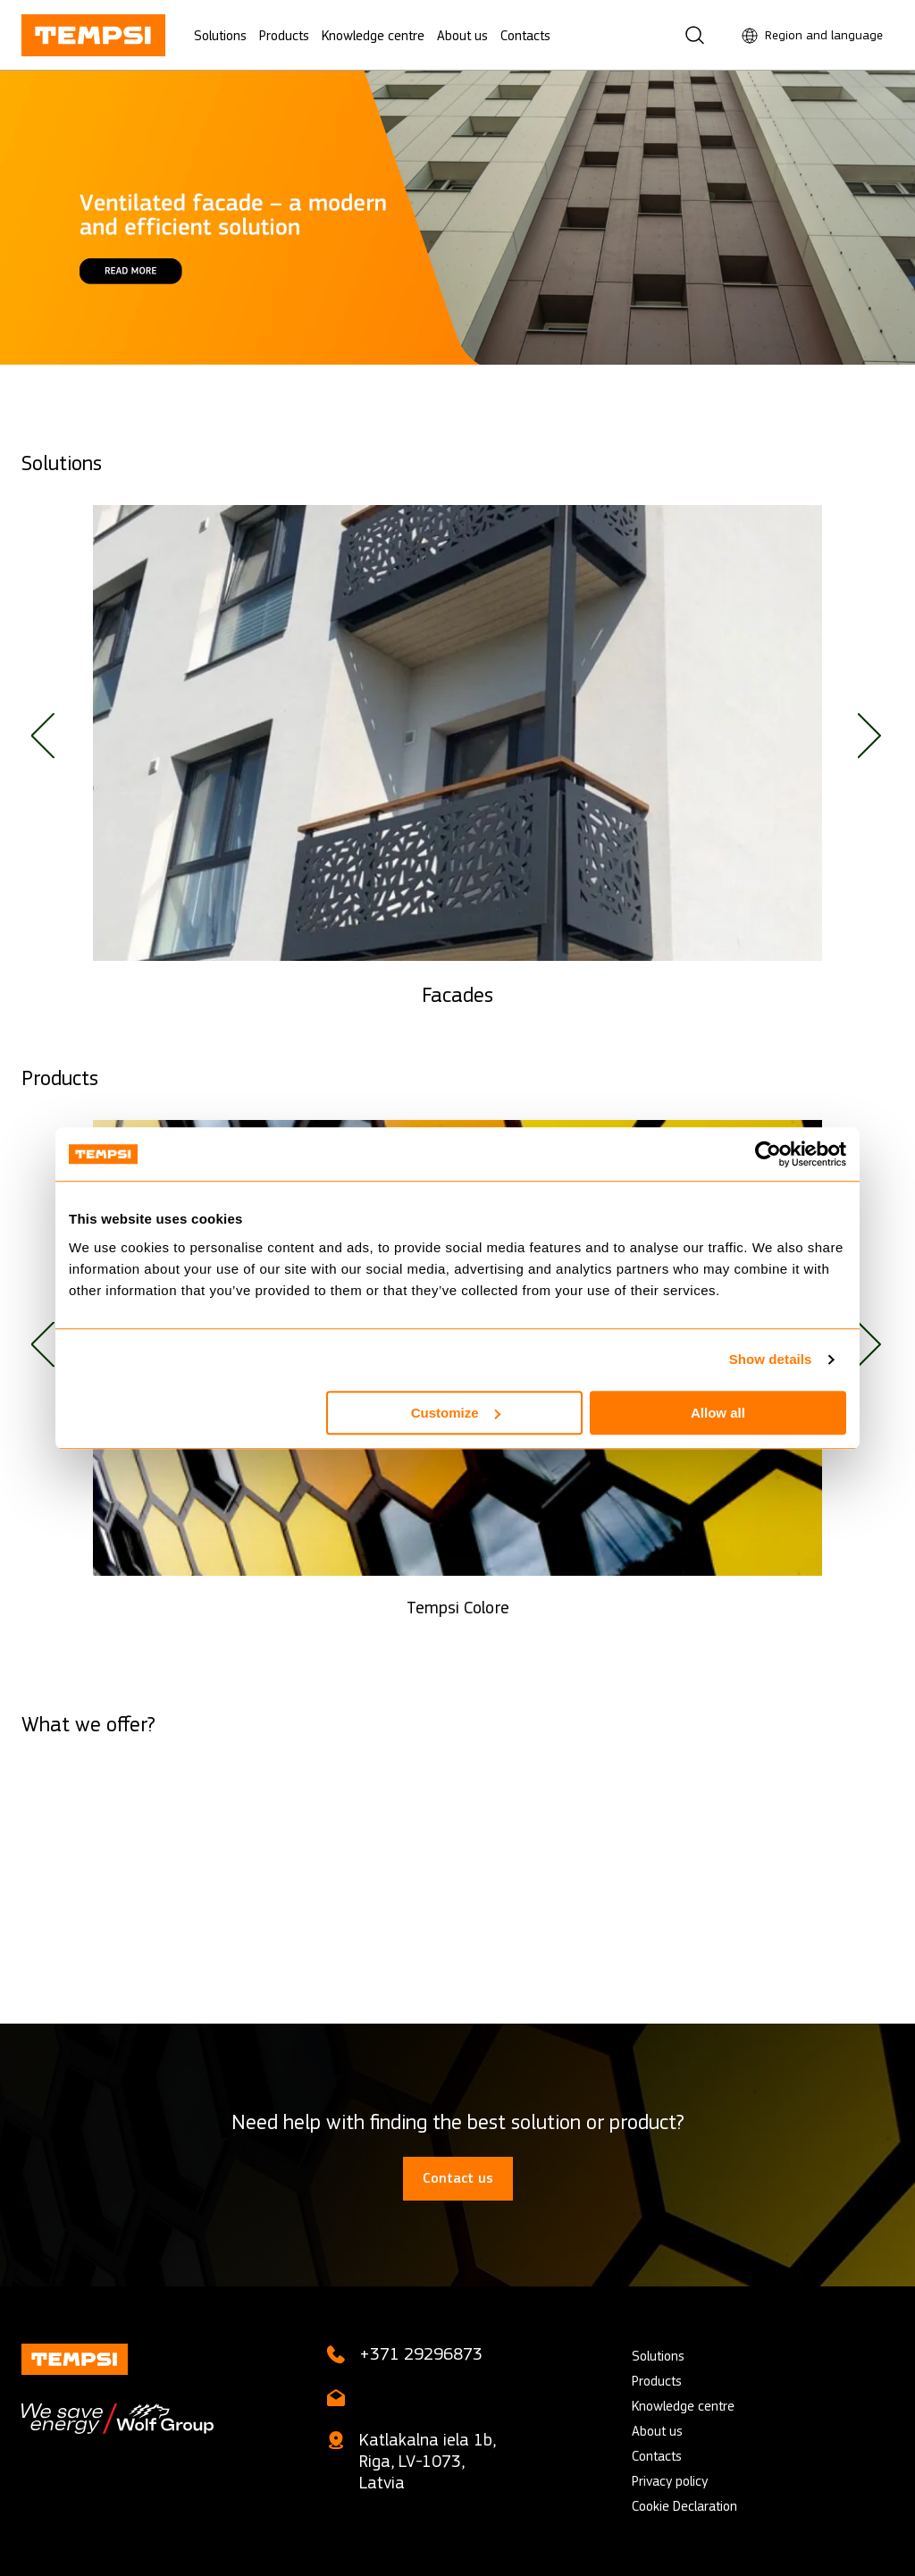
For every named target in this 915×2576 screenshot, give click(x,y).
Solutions (220, 35)
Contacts (525, 35)
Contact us (458, 2178)
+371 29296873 (421, 2354)
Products (284, 35)
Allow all (718, 1412)
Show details (770, 1359)
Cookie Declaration (684, 2505)
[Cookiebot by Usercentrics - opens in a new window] (768, 1154)
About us (462, 35)
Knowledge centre (373, 35)
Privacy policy (670, 2480)
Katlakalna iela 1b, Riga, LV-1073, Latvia (427, 2461)
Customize (455, 1412)
